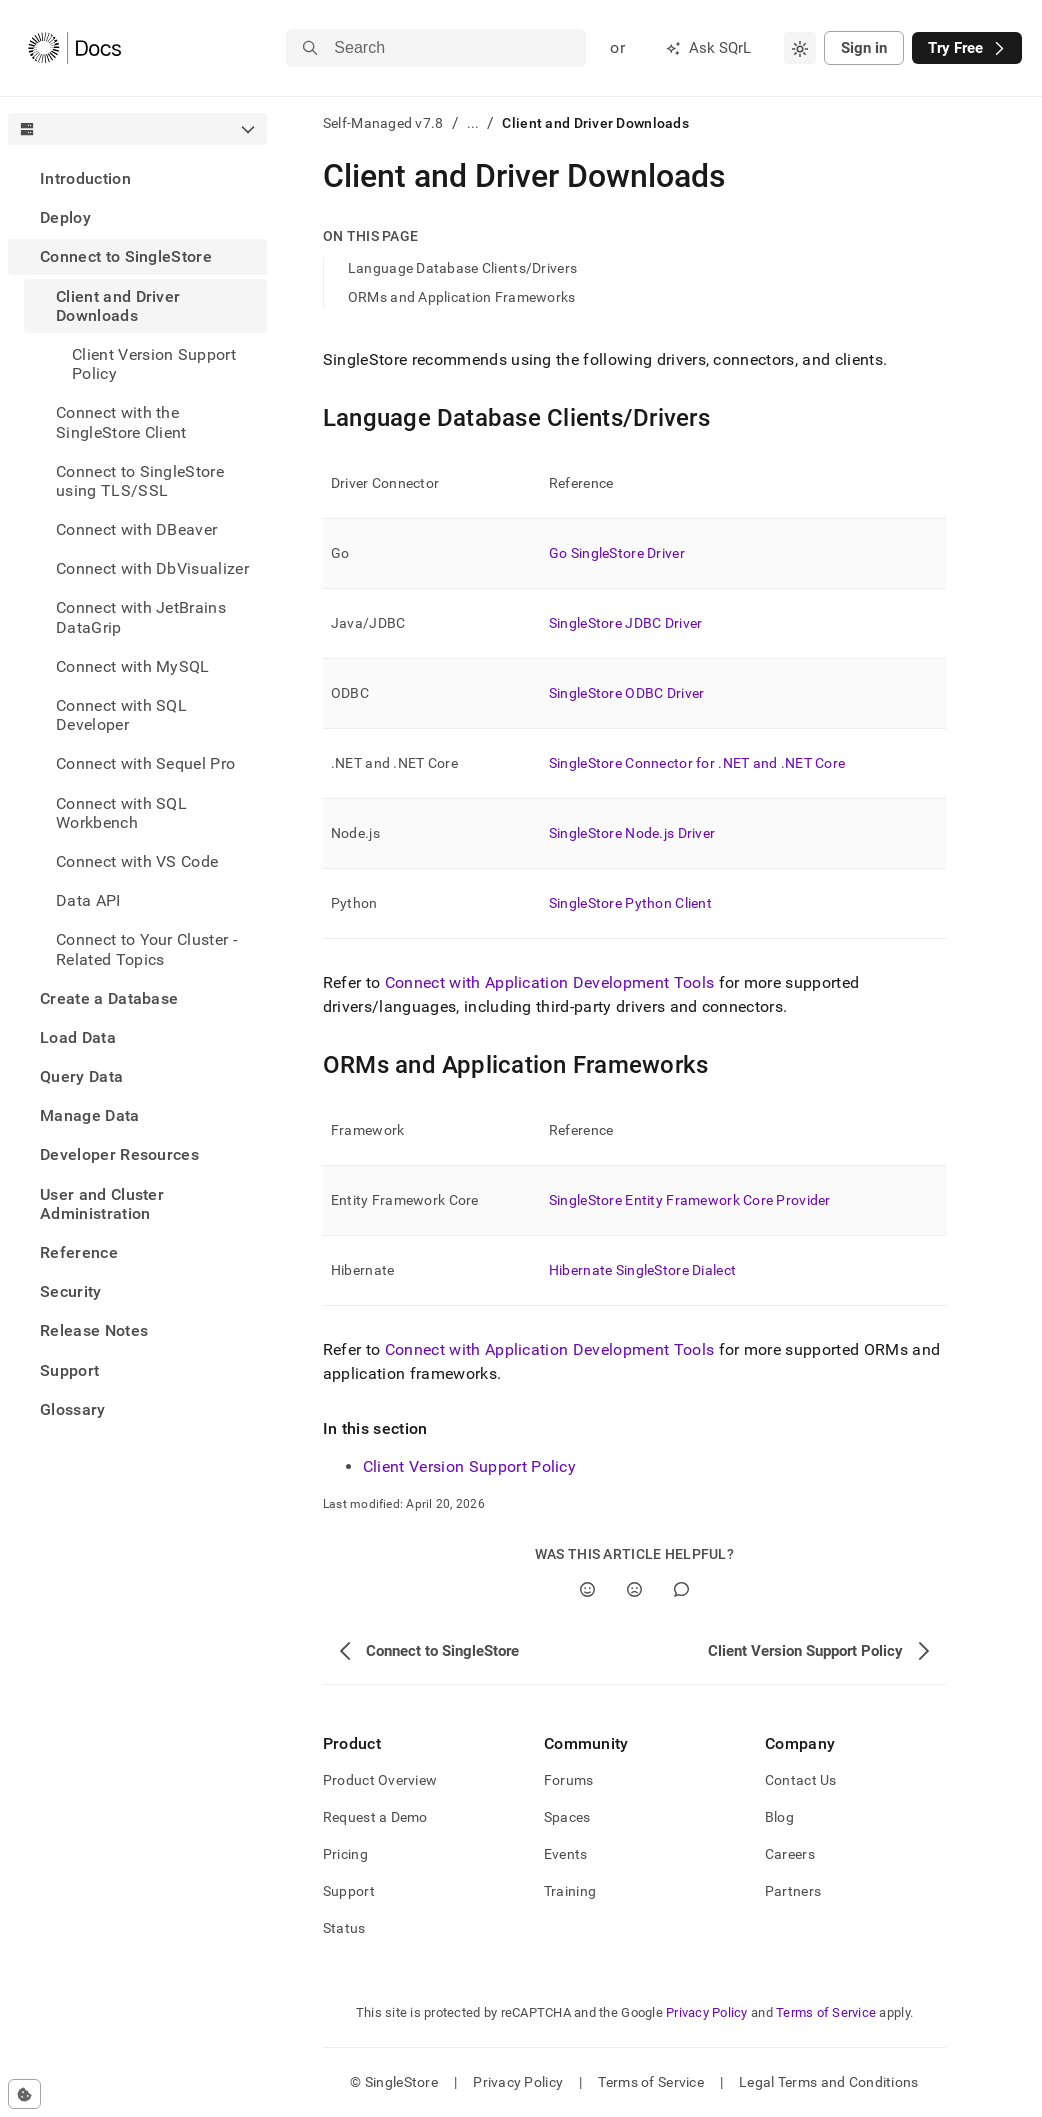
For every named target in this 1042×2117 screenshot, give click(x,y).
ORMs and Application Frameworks (462, 297)
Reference (79, 1252)
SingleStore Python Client (630, 903)
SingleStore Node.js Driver (632, 833)
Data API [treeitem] (88, 900)
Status (344, 1928)
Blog (779, 1817)
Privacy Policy (707, 2012)
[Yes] (587, 1589)
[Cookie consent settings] (24, 2094)
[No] (634, 1589)
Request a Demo (375, 1817)
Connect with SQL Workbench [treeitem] (121, 813)
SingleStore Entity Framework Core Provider (690, 1200)
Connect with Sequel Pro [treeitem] (145, 763)
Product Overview (380, 1780)
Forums (569, 1780)
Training (570, 1891)
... (473, 123)
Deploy (65, 217)
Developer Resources (119, 1154)
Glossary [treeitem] (73, 1409)
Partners (793, 1891)
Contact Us (801, 1780)
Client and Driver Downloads (118, 306)
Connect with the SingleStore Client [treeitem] (121, 422)
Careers (790, 1854)
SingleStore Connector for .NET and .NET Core (697, 763)
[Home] (74, 48)
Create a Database (109, 998)
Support (69, 1370)
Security (71, 1291)
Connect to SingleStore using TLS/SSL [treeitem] (140, 481)
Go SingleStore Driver (617, 553)
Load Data (78, 1037)
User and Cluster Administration (102, 1204)
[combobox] (800, 48)
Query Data (81, 1076)
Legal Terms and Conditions (828, 2082)
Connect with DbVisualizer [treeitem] (152, 568)
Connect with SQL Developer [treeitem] (121, 715)
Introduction (85, 178)
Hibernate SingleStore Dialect (642, 1270)
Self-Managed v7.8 (383, 123)
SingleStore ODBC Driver (626, 693)
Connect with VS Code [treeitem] (137, 861)
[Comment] (681, 1589)
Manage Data (90, 1115)
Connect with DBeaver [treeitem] (136, 529)
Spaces (567, 1817)
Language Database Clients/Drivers (462, 268)
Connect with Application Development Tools (549, 982)
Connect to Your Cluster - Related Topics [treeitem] (146, 949)
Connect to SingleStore (126, 256)
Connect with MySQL (133, 666)
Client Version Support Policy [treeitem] (154, 364)
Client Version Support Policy (469, 1466)
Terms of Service (826, 2012)
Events (566, 1854)
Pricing (345, 1854)
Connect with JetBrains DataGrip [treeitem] (141, 617)
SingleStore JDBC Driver (625, 623)
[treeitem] (137, 178)
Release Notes (94, 1330)
